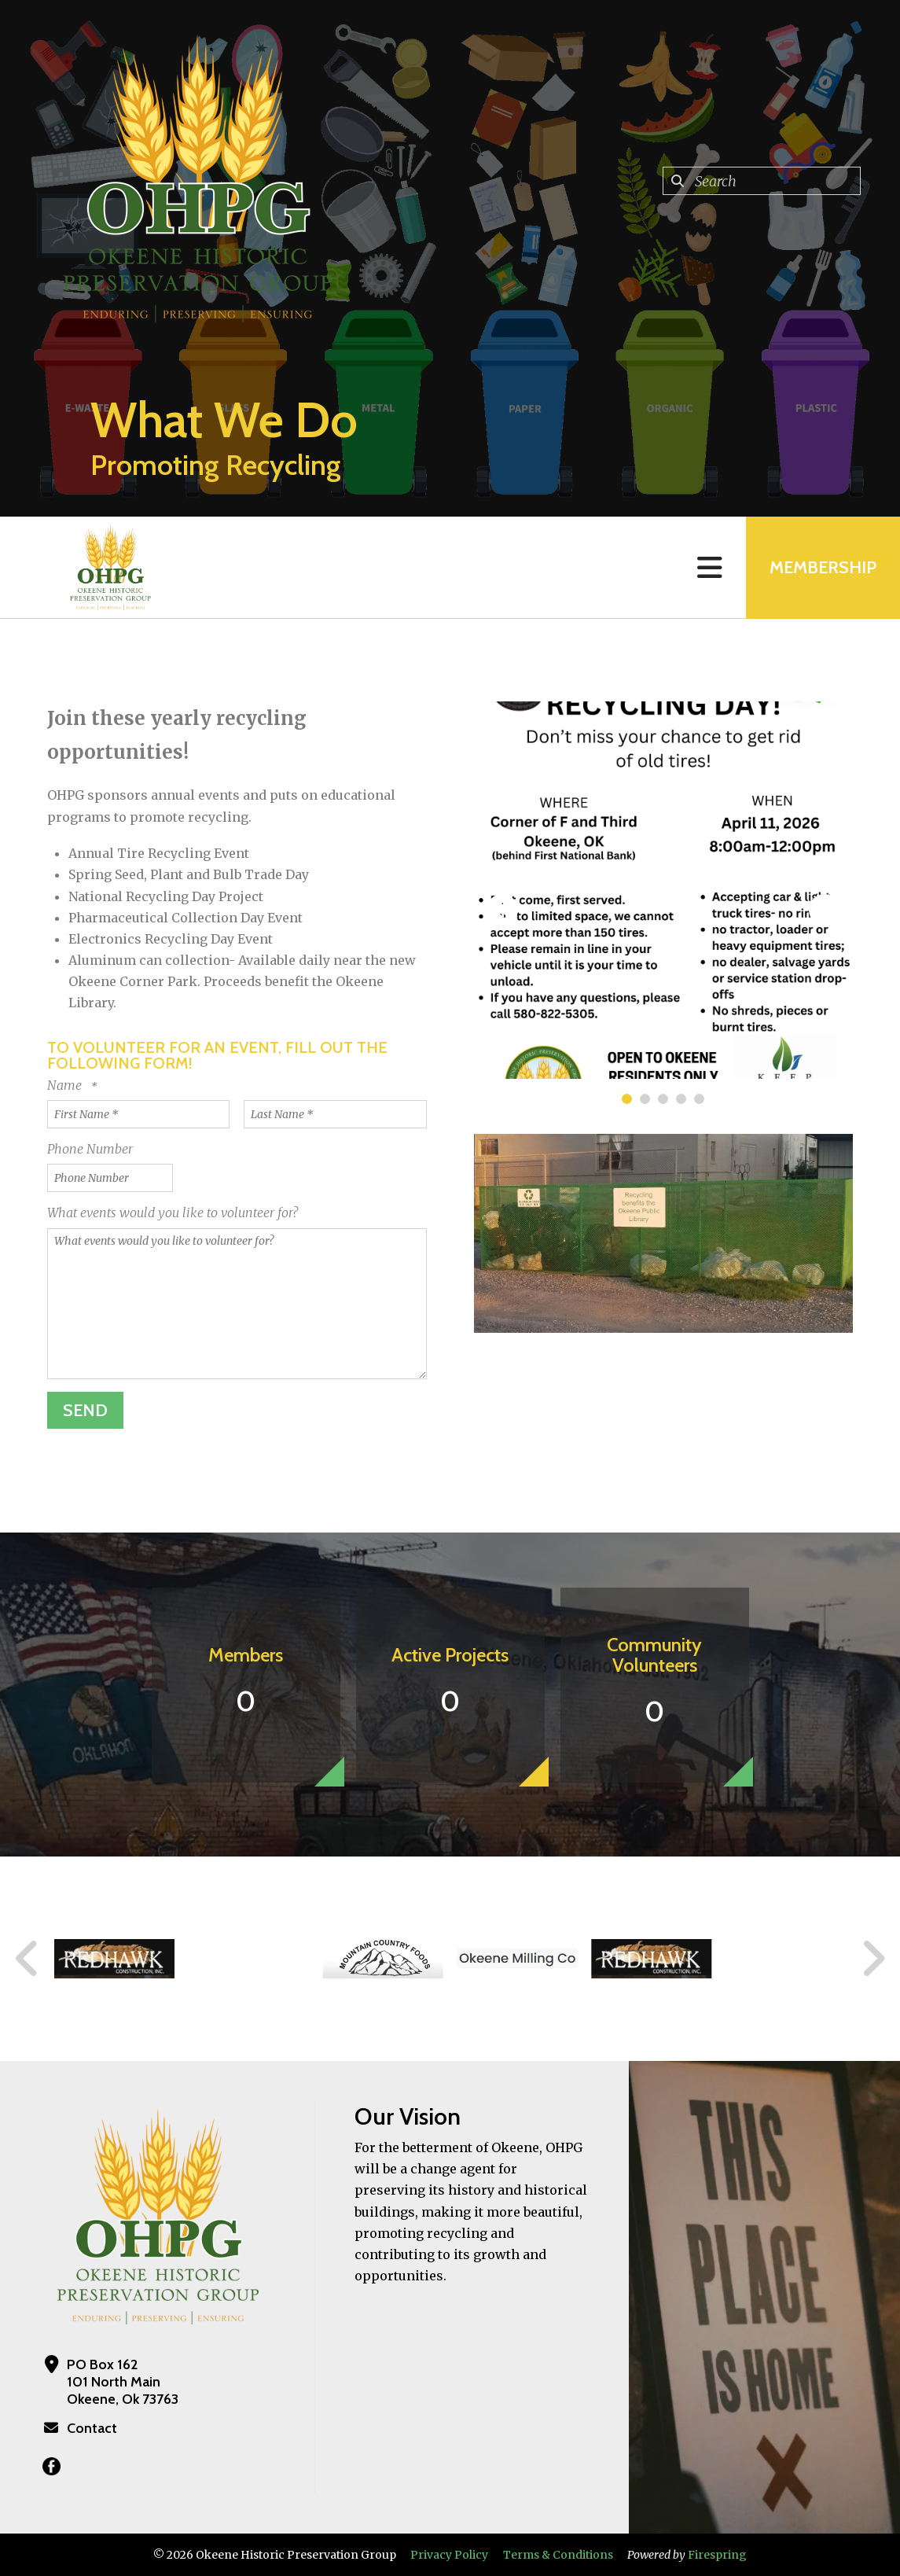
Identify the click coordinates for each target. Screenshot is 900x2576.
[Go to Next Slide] (872, 1958)
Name (66, 1085)
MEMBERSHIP (823, 567)
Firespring (717, 2555)
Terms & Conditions (558, 2555)
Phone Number (90, 1149)
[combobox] (762, 181)
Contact (92, 2428)
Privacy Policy (449, 2555)
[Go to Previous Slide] (27, 1958)
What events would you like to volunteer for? (172, 1212)
